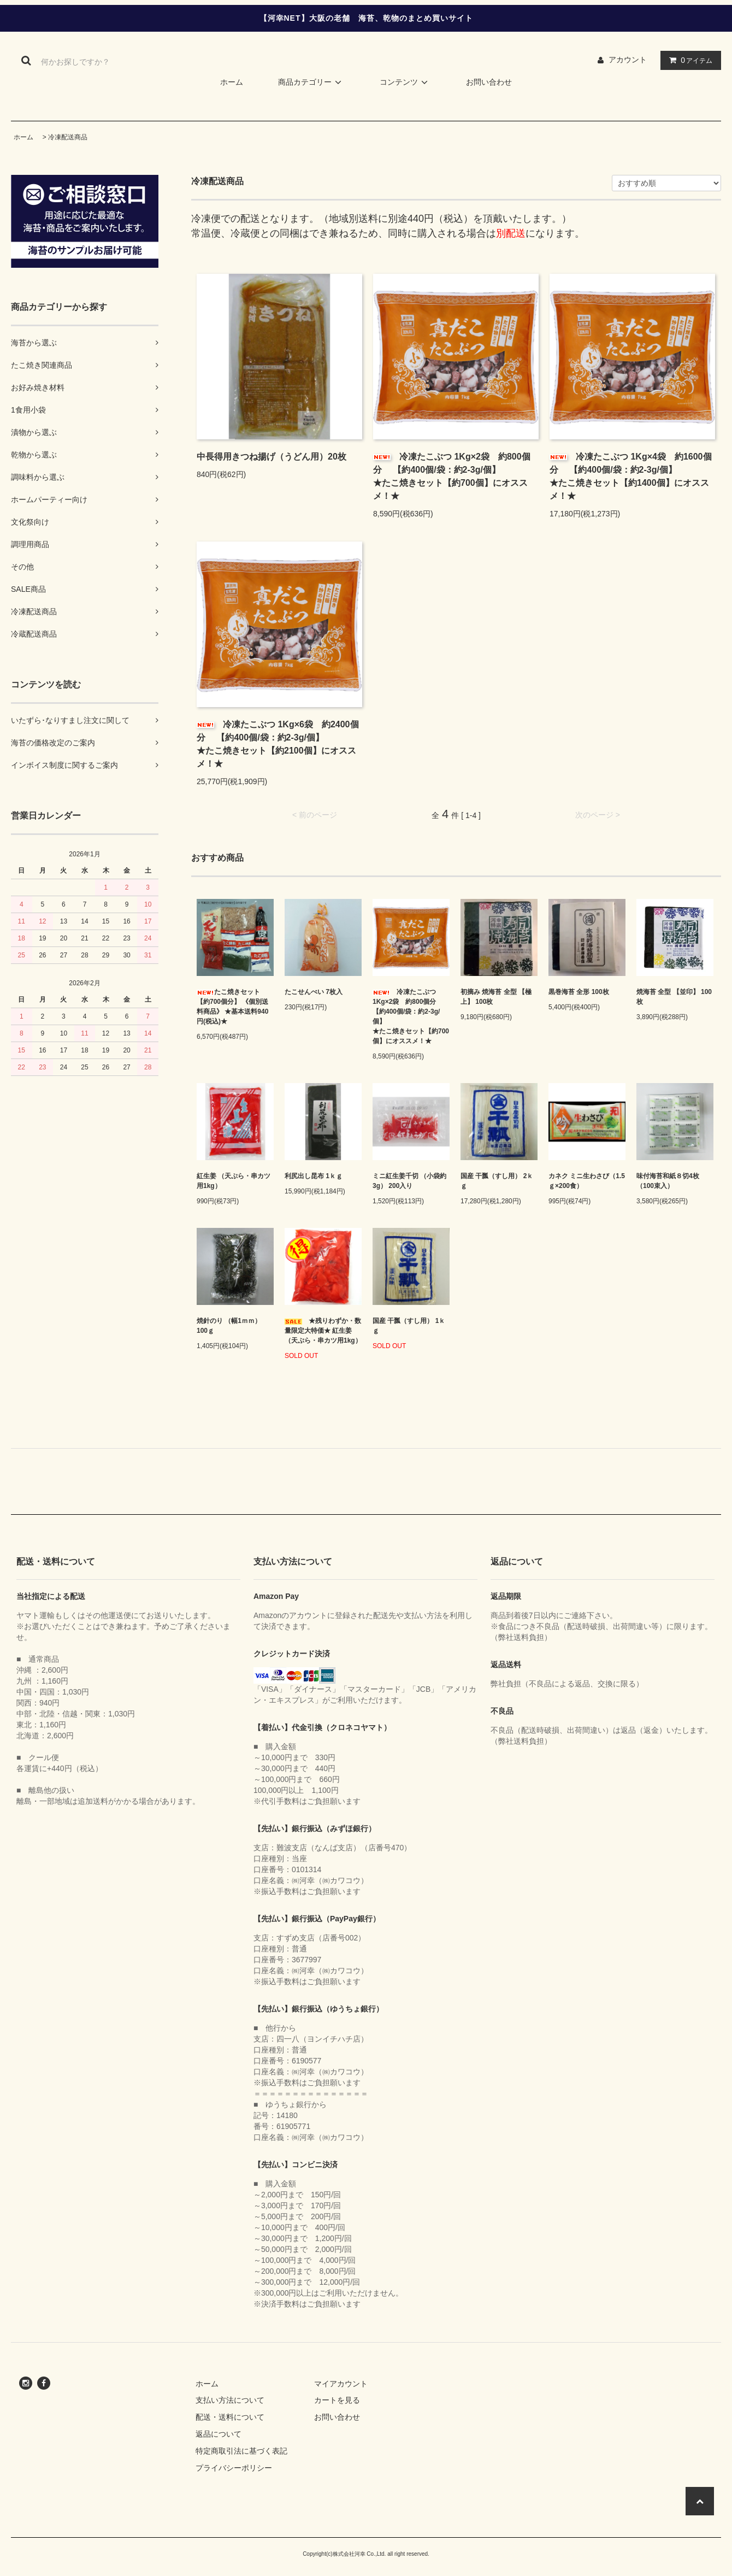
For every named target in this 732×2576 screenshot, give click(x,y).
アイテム (688, 60)
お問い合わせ (489, 82)
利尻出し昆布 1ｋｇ (314, 1176)
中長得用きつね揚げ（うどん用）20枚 (271, 456)
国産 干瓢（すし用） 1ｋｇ (409, 1325)
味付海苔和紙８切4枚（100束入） (667, 1181)
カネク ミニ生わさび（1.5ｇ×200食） (586, 1181)
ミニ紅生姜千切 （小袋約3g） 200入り (409, 1181)
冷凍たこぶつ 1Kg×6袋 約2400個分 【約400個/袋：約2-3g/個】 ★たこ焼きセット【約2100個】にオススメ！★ (279, 744)
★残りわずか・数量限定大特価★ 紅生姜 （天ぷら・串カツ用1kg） (323, 1330)
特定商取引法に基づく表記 (241, 2450)
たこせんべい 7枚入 (314, 992)
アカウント (628, 59)
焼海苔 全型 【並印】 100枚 (674, 996)
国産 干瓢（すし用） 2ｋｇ (497, 1181)
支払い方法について (230, 2400)
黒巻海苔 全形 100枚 (578, 992)
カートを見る (337, 2400)
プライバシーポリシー (234, 2467)
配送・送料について (230, 2417)
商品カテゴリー (311, 82)
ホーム (231, 82)
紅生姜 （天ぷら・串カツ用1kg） (233, 1181)
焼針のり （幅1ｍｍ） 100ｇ (229, 1325)
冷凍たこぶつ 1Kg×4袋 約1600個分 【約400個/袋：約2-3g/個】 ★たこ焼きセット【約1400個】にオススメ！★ (632, 476)
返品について (218, 2434)
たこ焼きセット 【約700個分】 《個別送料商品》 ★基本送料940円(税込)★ (232, 1006)
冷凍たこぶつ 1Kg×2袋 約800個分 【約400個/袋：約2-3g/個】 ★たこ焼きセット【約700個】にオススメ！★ (456, 476)
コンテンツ (405, 82)
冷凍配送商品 (67, 137)
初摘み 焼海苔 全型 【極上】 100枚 (496, 996)
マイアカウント (341, 2383)
